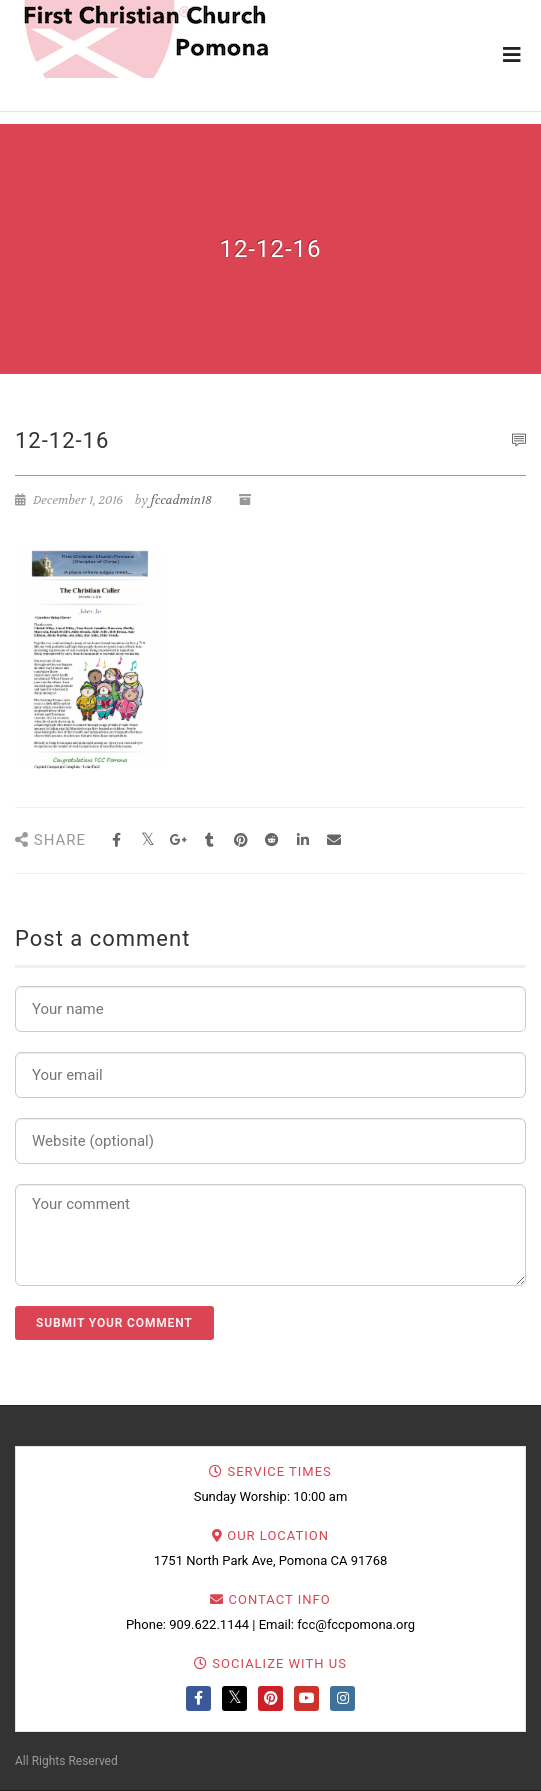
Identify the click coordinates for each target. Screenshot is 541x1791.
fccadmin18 (181, 500)
